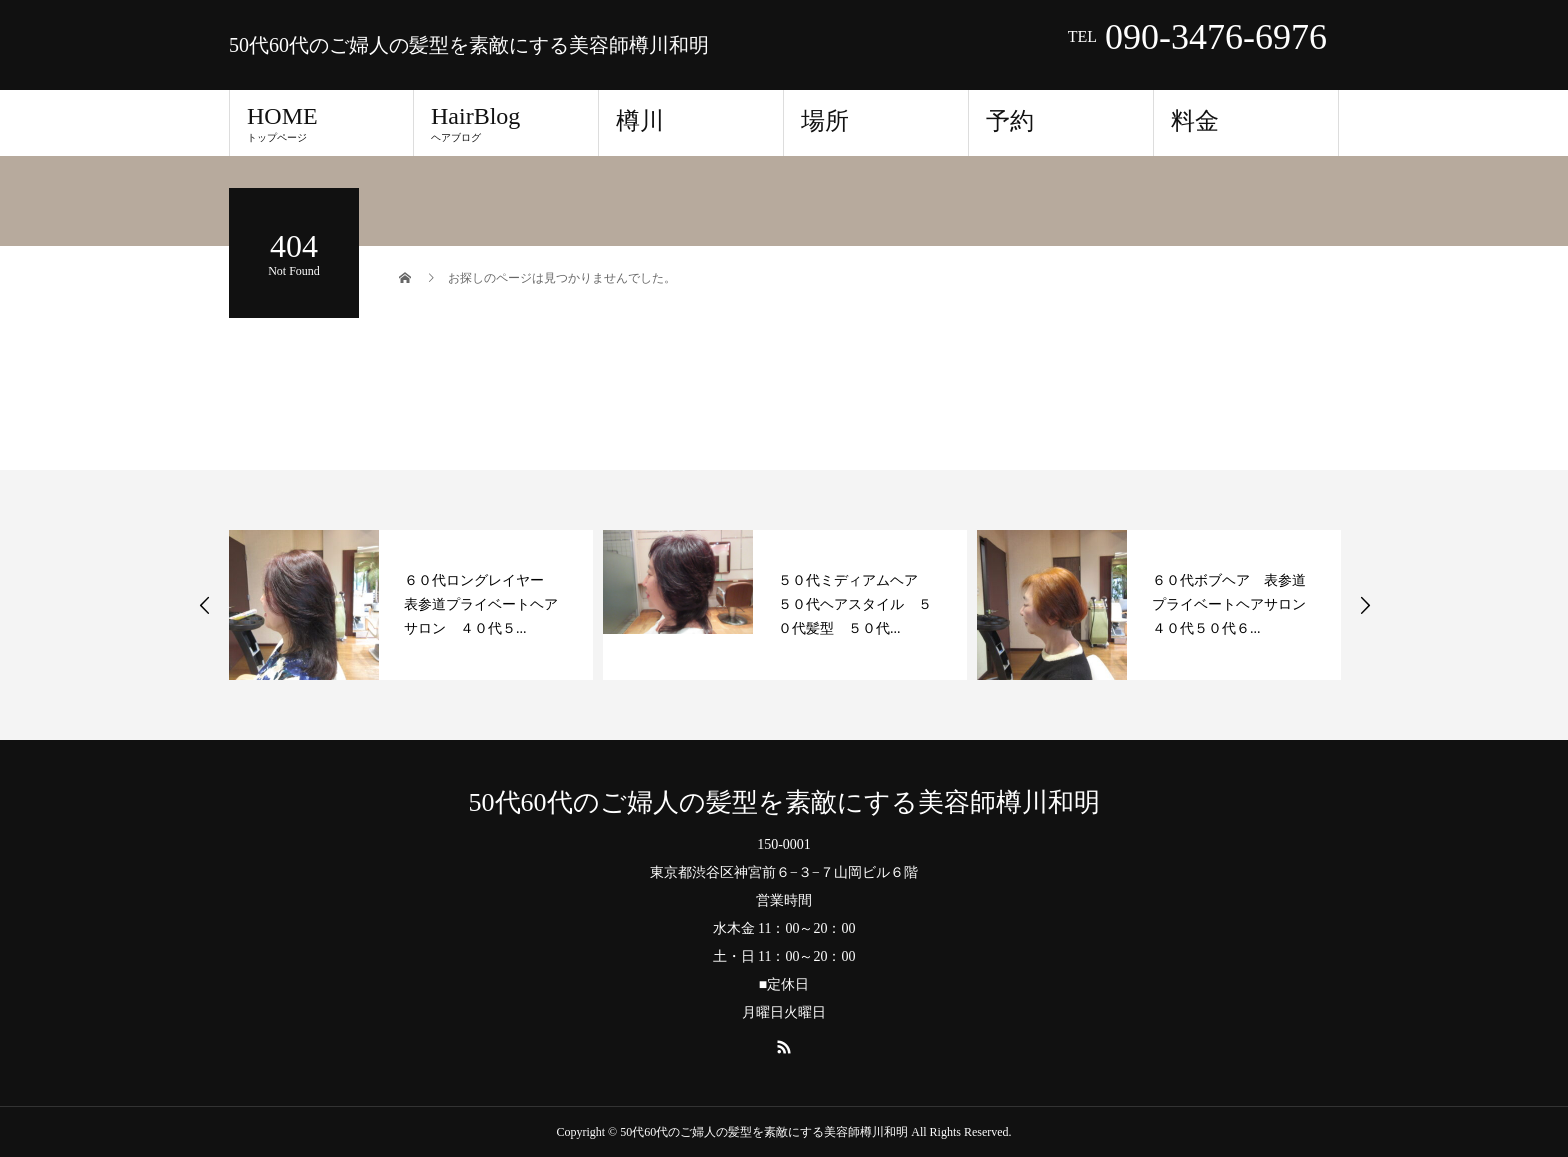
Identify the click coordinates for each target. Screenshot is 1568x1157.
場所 (825, 121)
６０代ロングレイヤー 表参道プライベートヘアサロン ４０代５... (481, 604)
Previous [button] (205, 605)
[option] (411, 605)
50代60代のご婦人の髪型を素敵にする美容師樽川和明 (469, 45)
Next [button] (1365, 605)
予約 (1010, 121)
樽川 (640, 121)
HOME (321, 123)
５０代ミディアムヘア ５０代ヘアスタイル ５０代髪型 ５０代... (855, 604)
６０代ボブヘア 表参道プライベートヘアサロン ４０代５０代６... (1236, 604)
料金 (1195, 121)
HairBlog (506, 123)
